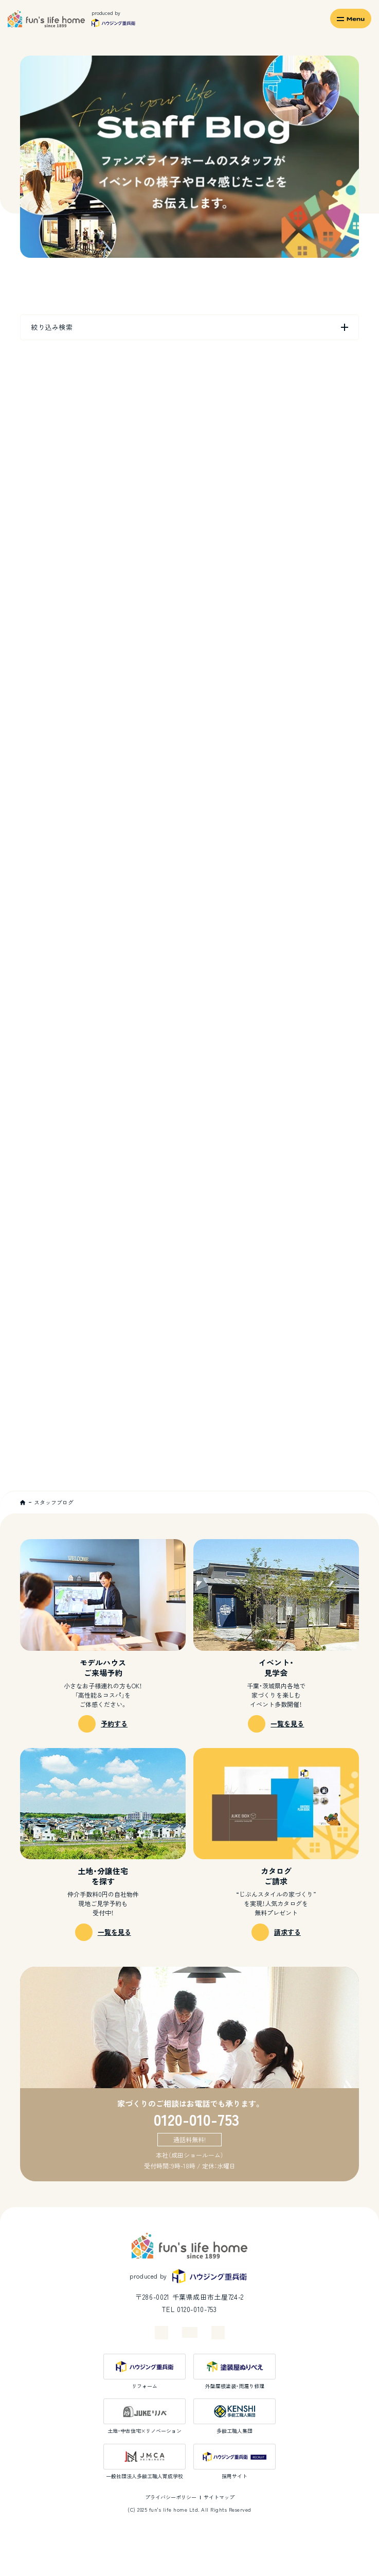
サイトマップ (219, 2497)
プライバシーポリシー (170, 2497)
